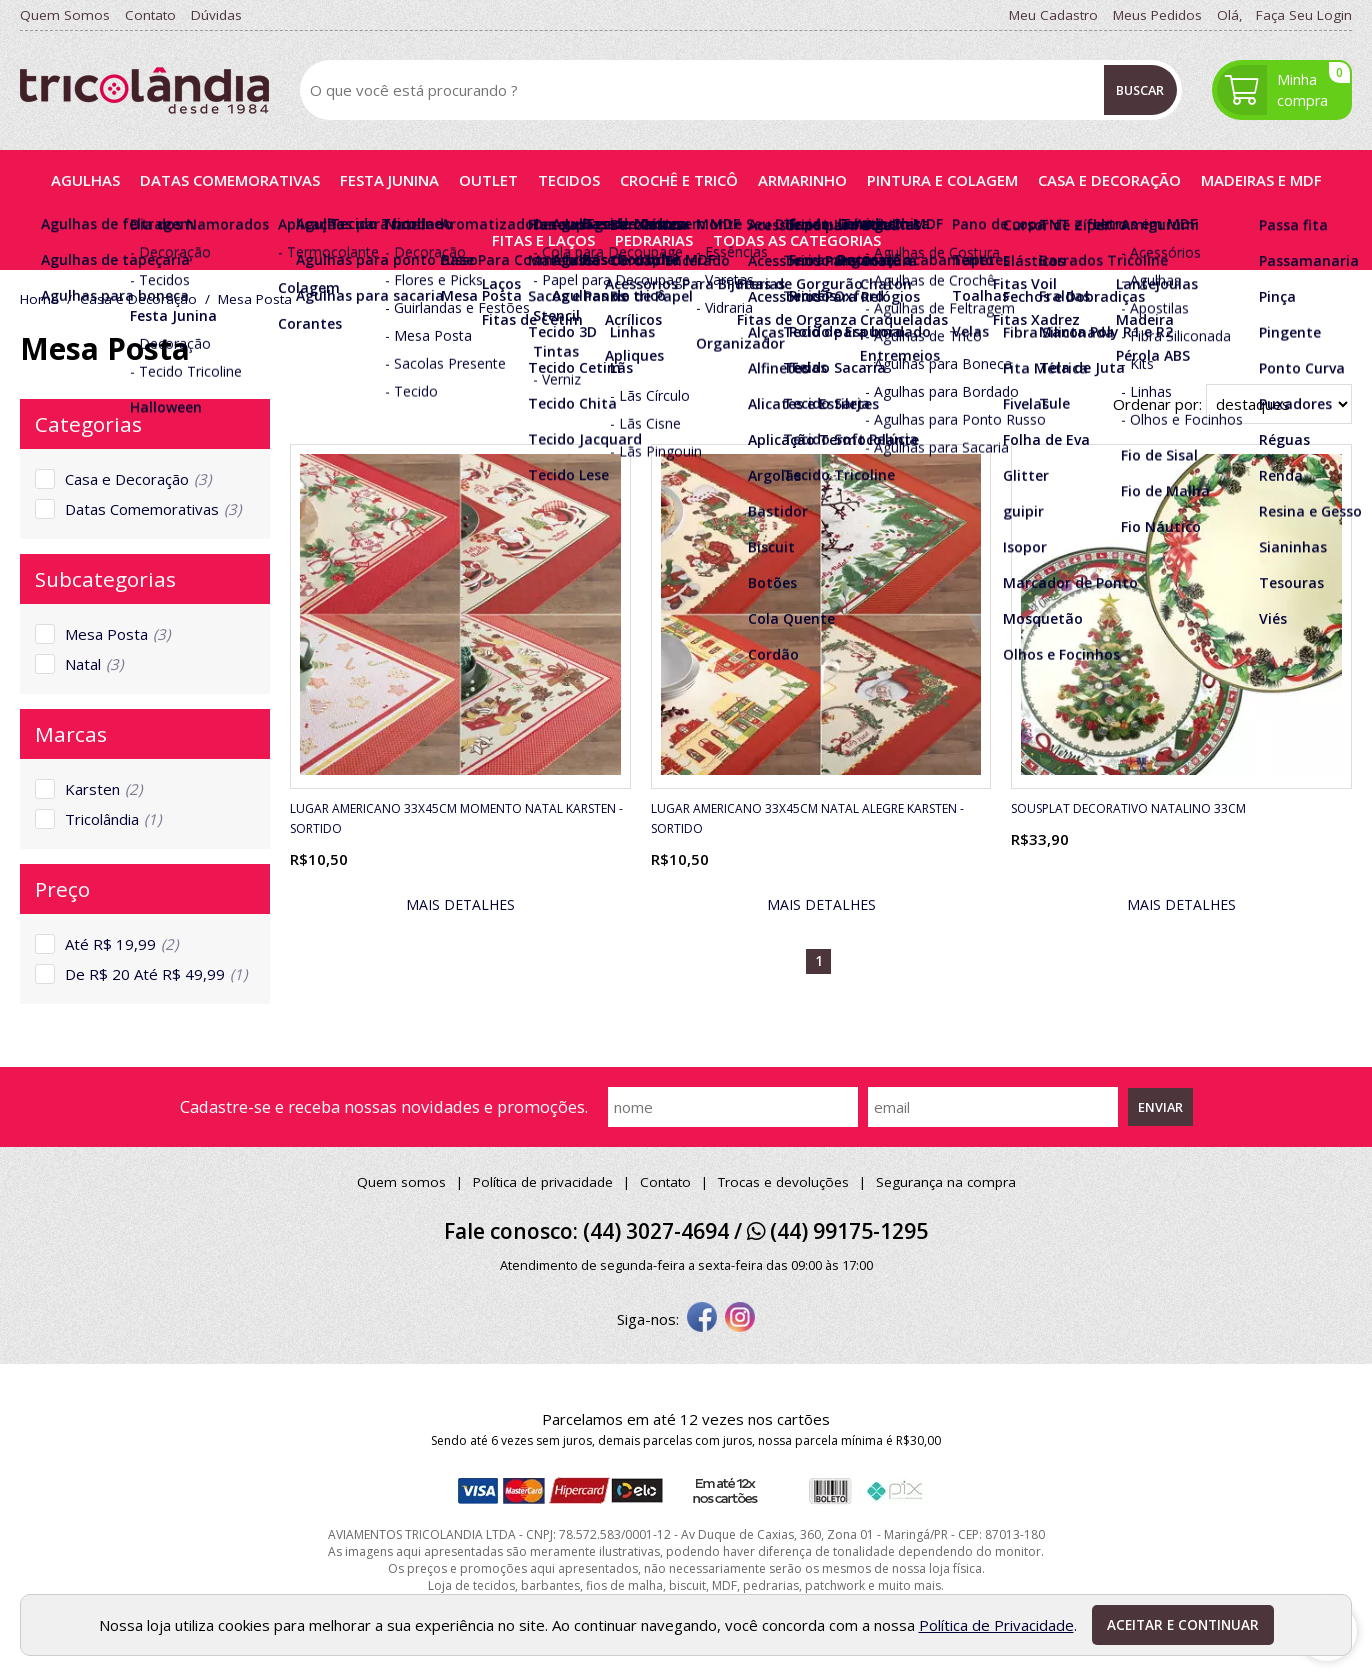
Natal (94, 664)
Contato (665, 1182)
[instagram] (740, 1319)
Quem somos (401, 1182)
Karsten (103, 789)
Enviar (1160, 1107)
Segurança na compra (946, 1182)
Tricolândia (113, 819)
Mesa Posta (117, 634)
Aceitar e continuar (1183, 1625)
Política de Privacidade (996, 1625)
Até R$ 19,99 (121, 944)
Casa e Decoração (138, 479)
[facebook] (702, 1319)
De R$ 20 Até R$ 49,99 (156, 974)
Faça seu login (1304, 15)
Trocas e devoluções (783, 1182)
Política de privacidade (543, 1182)
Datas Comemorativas (153, 509)
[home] (144, 90)
